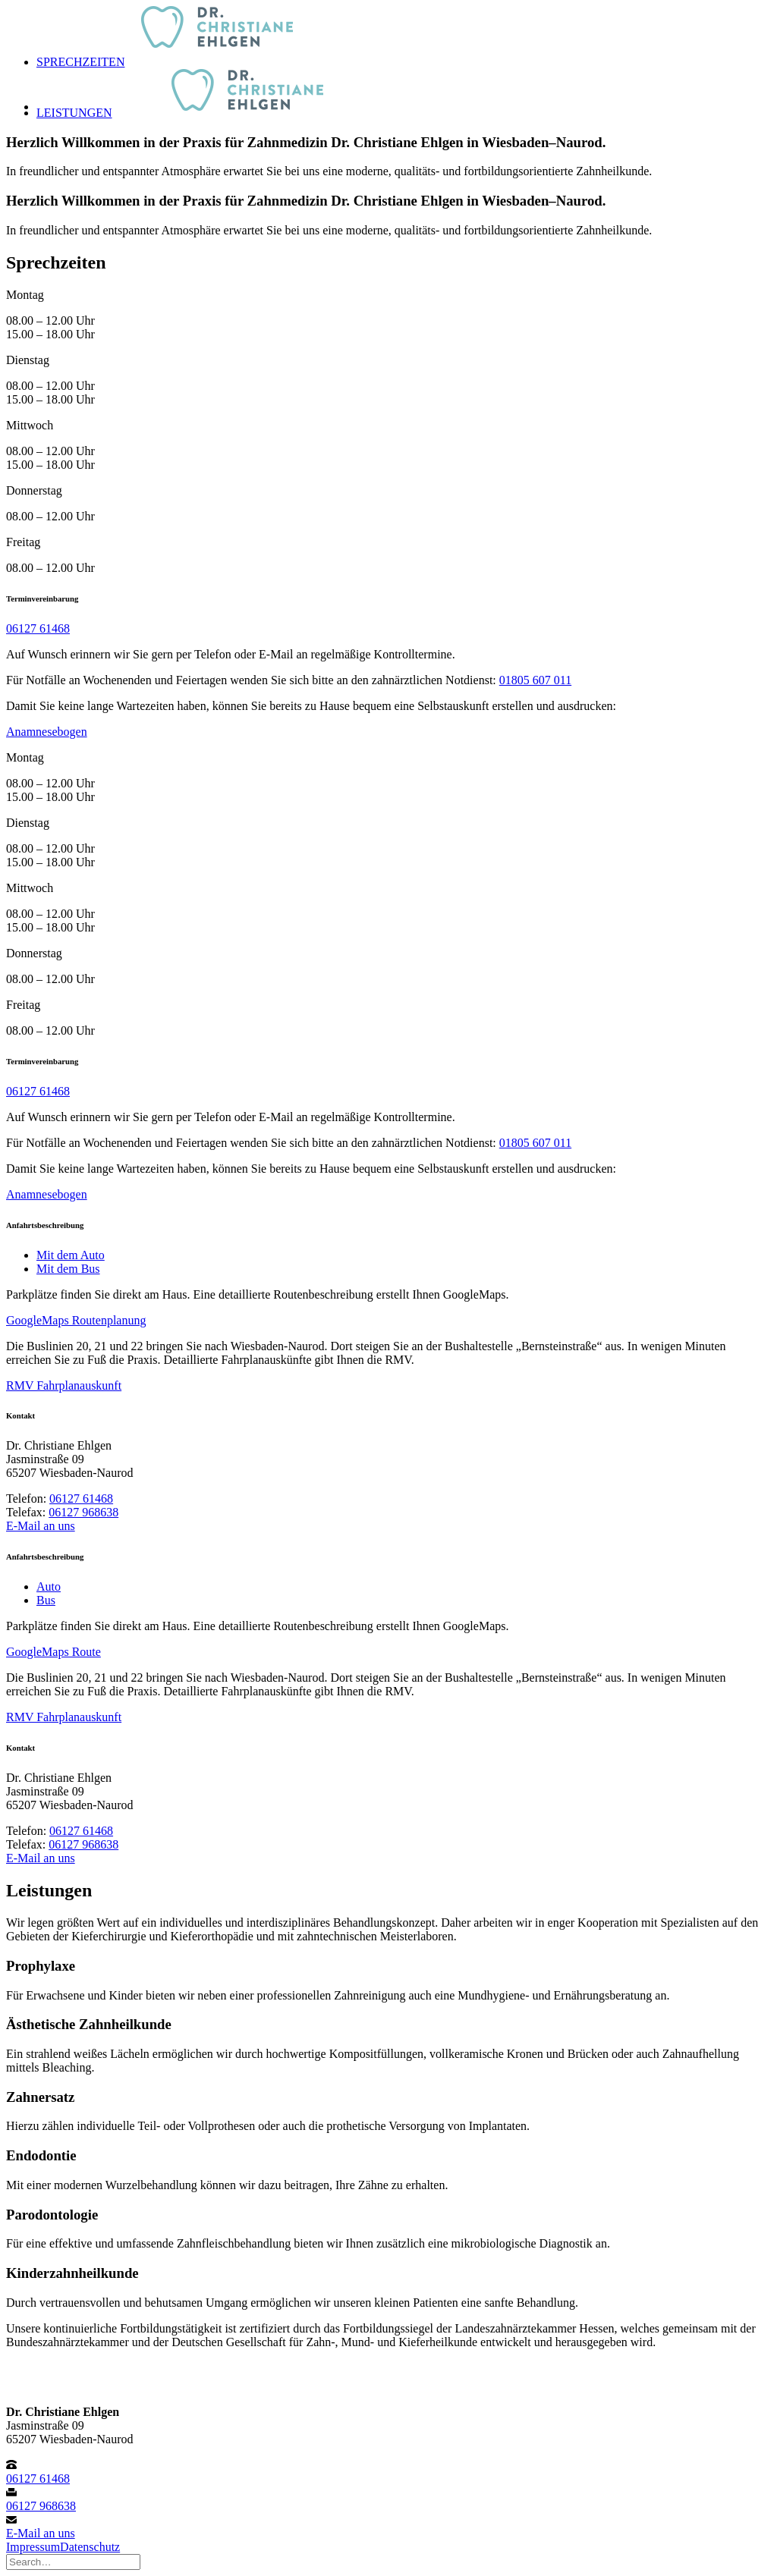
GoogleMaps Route (53, 1651)
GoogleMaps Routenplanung (76, 1320)
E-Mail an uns (40, 1525)
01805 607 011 (535, 680)
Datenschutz (90, 2546)
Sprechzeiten (80, 61)
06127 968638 (83, 1512)
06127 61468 (38, 628)
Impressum (33, 2546)
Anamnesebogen (46, 731)
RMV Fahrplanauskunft (63, 1385)
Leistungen (74, 112)
